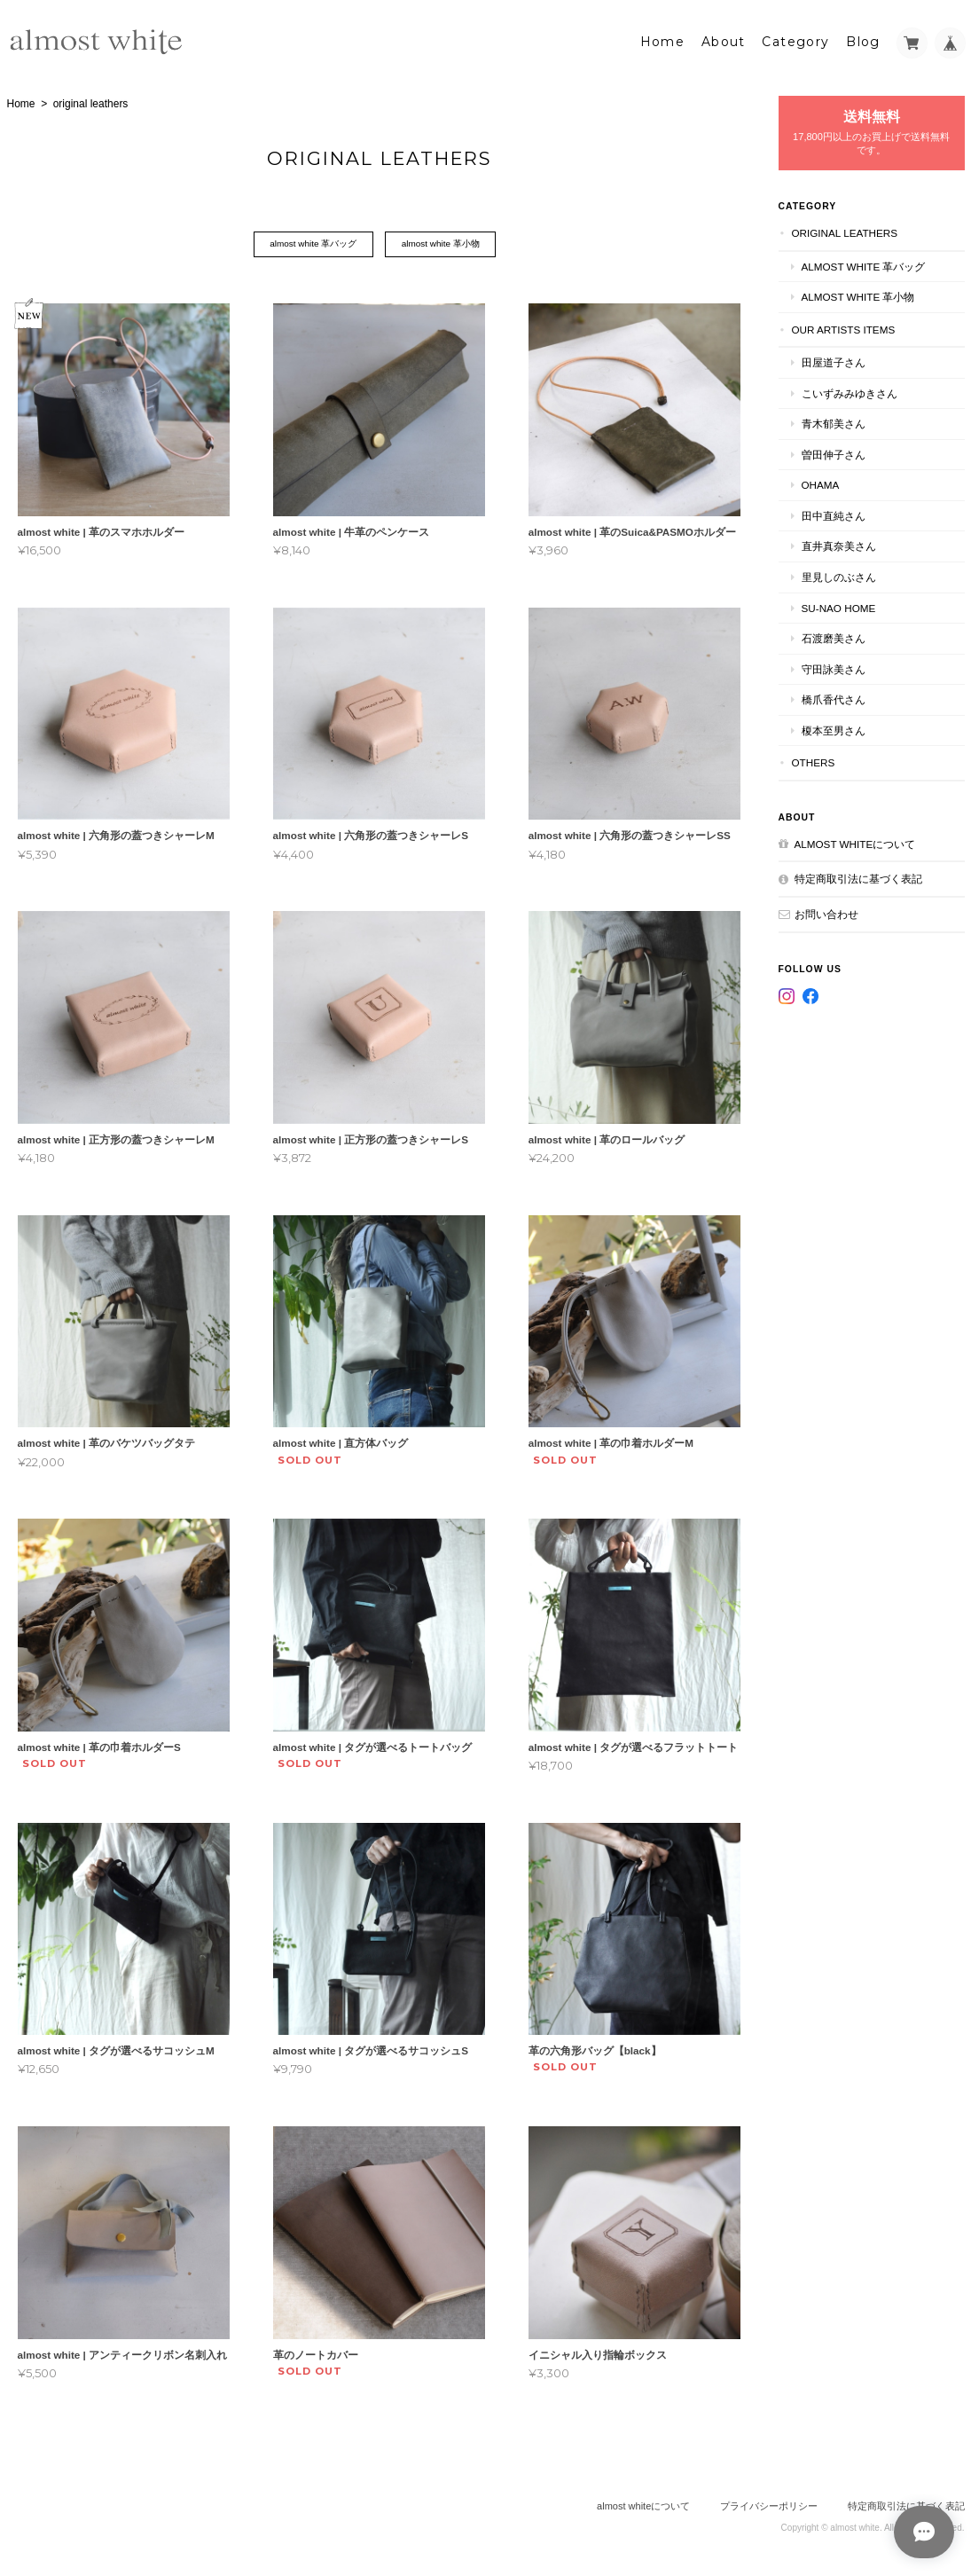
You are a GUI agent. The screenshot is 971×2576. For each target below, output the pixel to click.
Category (795, 42)
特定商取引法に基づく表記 (858, 878)
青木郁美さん (833, 423)
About (723, 42)
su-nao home (839, 607)
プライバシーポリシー (769, 2506)
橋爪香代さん (833, 699)
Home (662, 42)
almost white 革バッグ (313, 244)
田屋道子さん (833, 362)
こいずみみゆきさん (849, 392)
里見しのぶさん (839, 577)
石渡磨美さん (833, 638)
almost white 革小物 (441, 244)
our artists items (844, 328)
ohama (821, 485)
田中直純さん (833, 515)
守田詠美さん (833, 668)
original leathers (845, 232)
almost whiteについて (855, 843)
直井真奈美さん (839, 546)
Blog (863, 42)
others (813, 762)
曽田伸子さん (833, 453)
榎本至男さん (833, 729)
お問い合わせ (826, 913)
